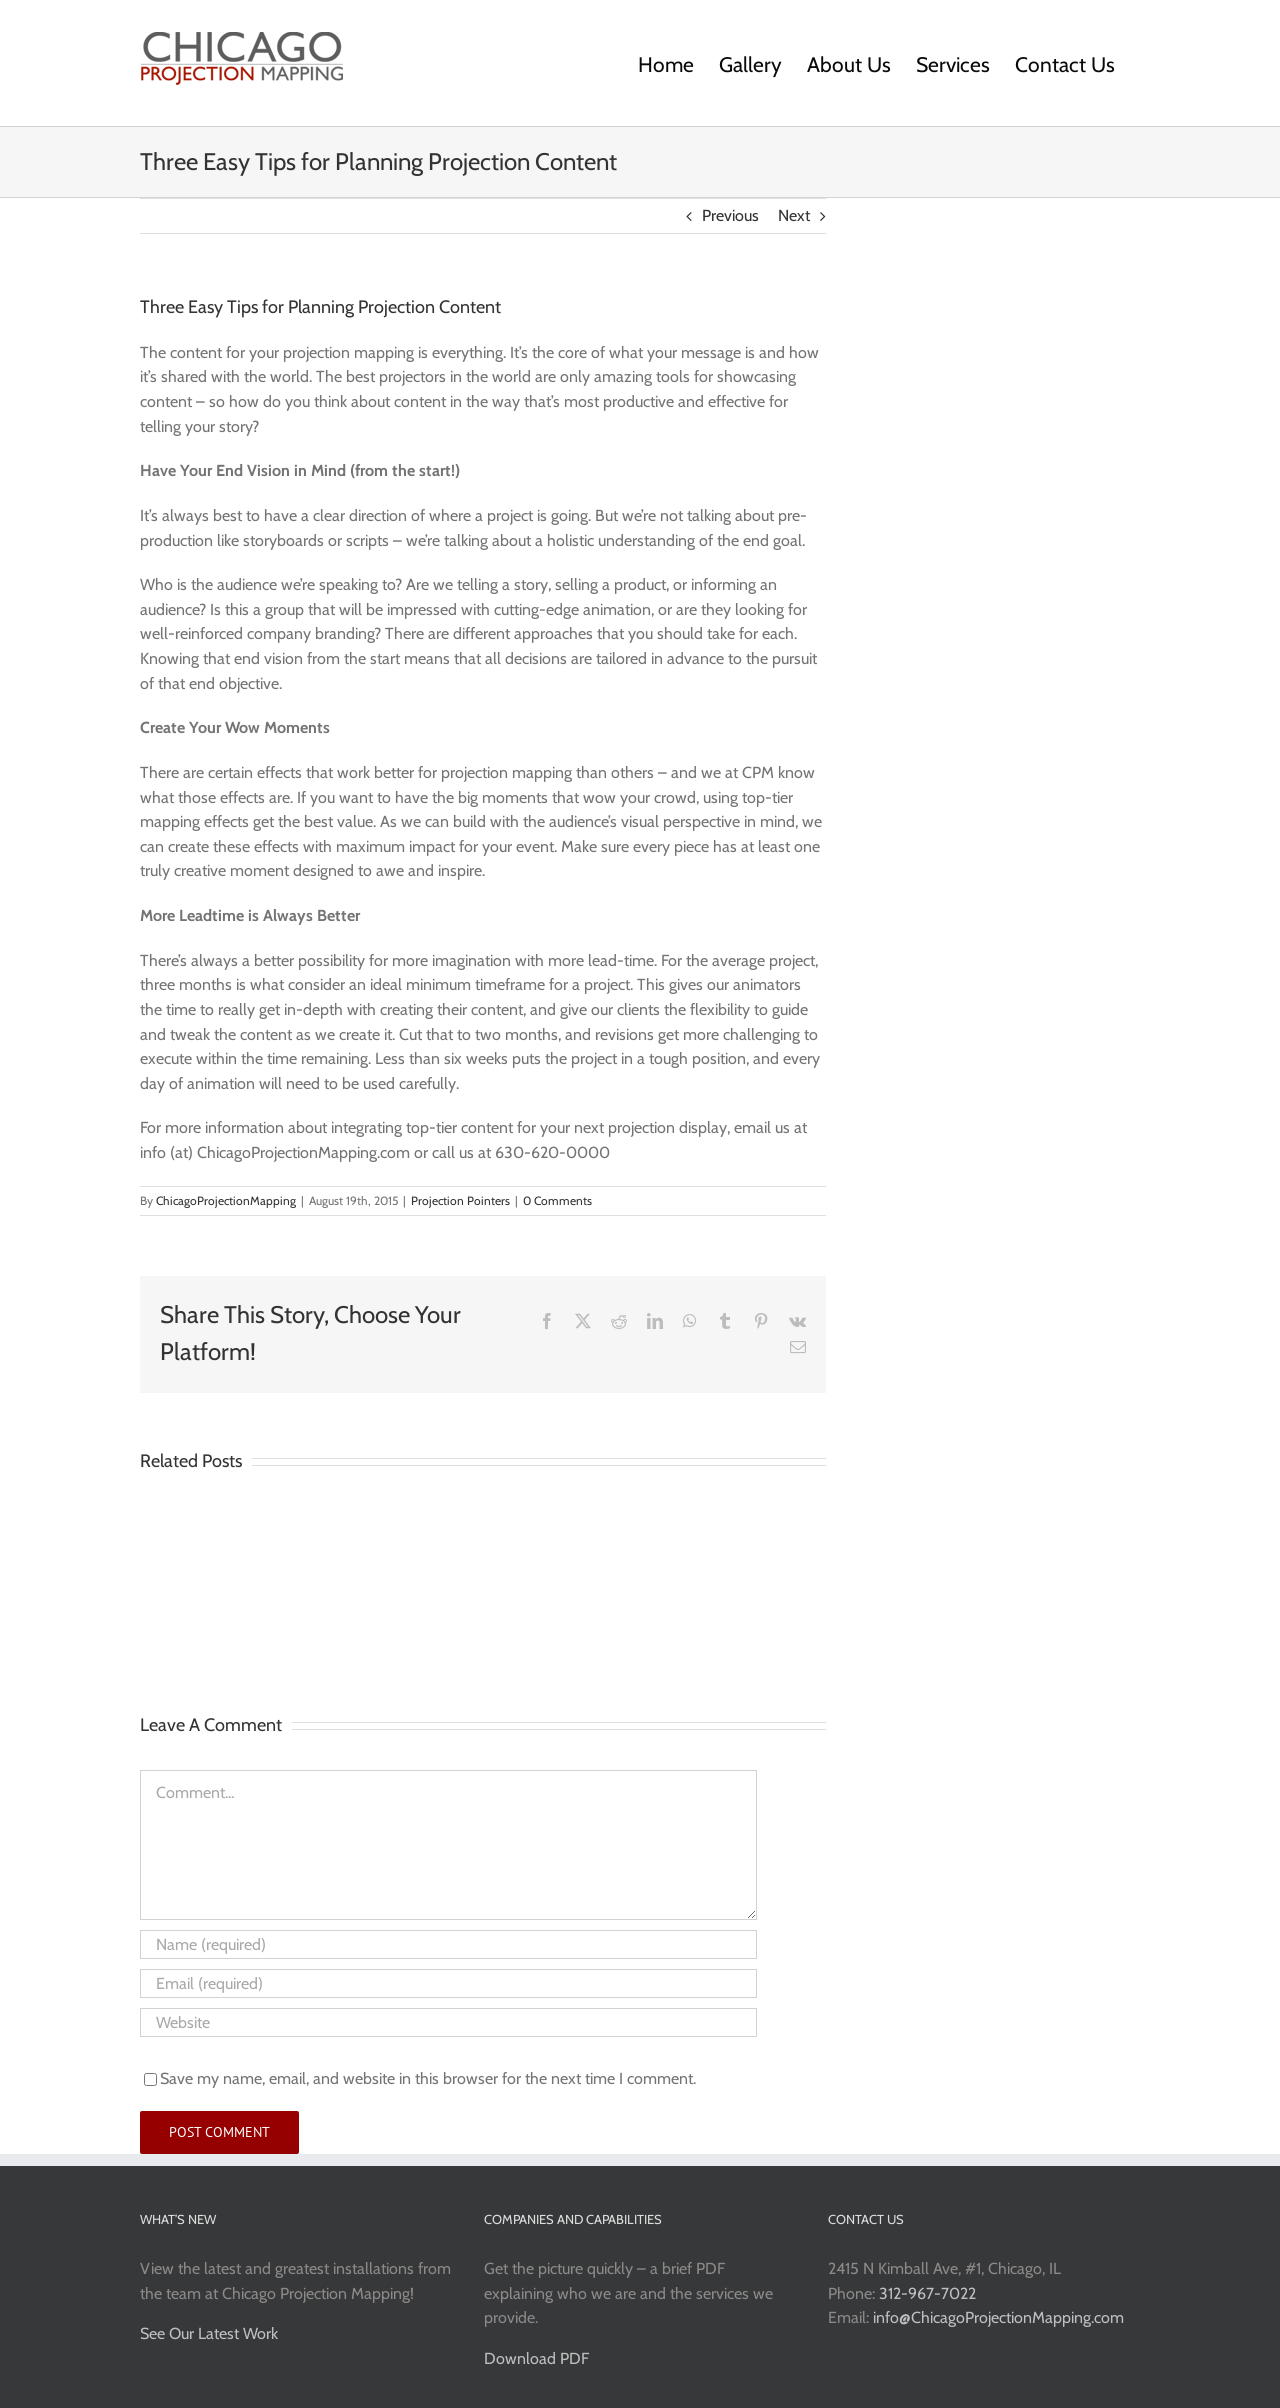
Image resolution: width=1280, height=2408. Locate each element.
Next (794, 215)
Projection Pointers (460, 1200)
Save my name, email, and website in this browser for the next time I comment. (428, 2078)
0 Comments (557, 1200)
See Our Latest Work (209, 2333)
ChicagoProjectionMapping (226, 1200)
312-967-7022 (927, 2293)
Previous (730, 215)
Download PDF (536, 2358)
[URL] (448, 2022)
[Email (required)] (448, 1983)
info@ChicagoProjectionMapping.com (998, 2317)
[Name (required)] (448, 1944)
